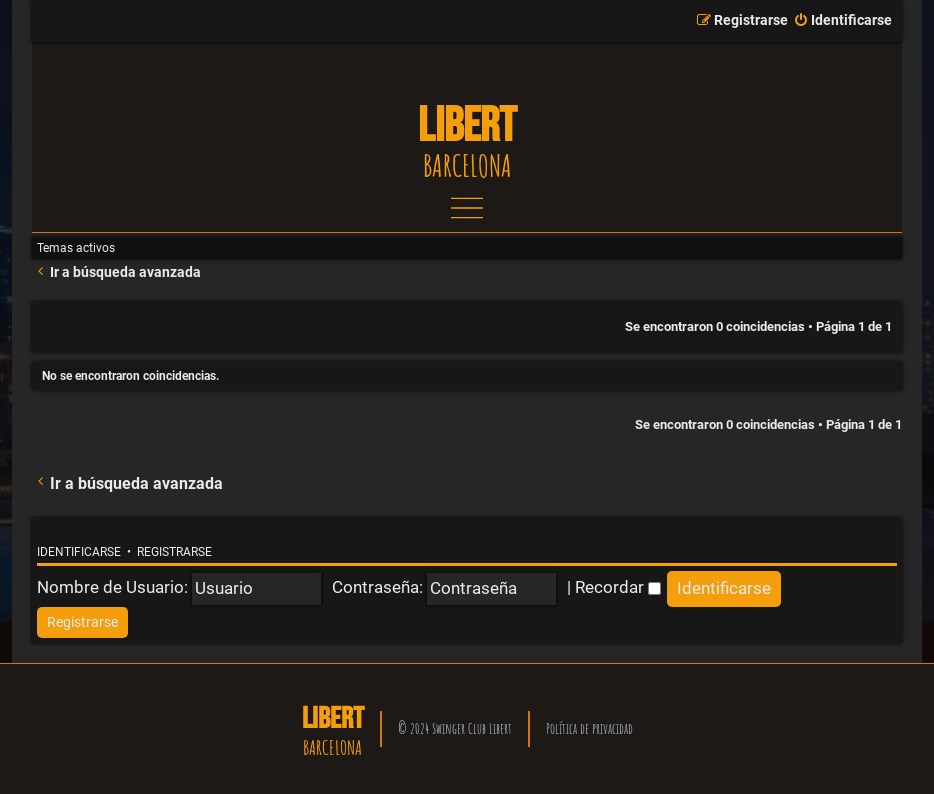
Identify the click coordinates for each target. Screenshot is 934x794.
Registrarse (174, 552)
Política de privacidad (589, 728)
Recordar (618, 587)
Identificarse (79, 552)
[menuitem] (842, 21)
